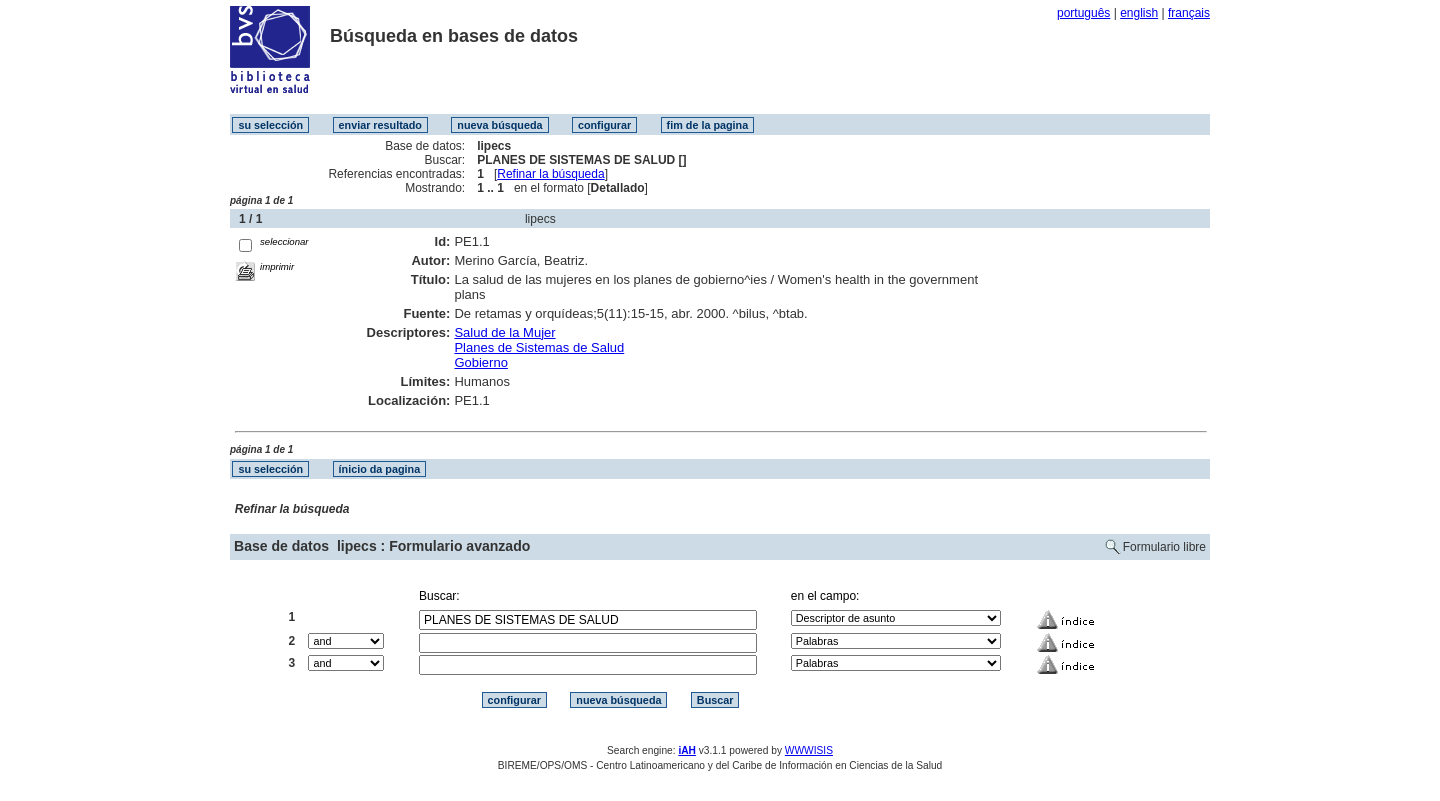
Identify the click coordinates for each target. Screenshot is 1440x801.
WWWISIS (809, 750)
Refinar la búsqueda (550, 174)
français (1189, 13)
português (1083, 13)
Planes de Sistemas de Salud (539, 347)
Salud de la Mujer (504, 332)
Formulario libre (1164, 547)
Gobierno (480, 362)
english (1139, 13)
